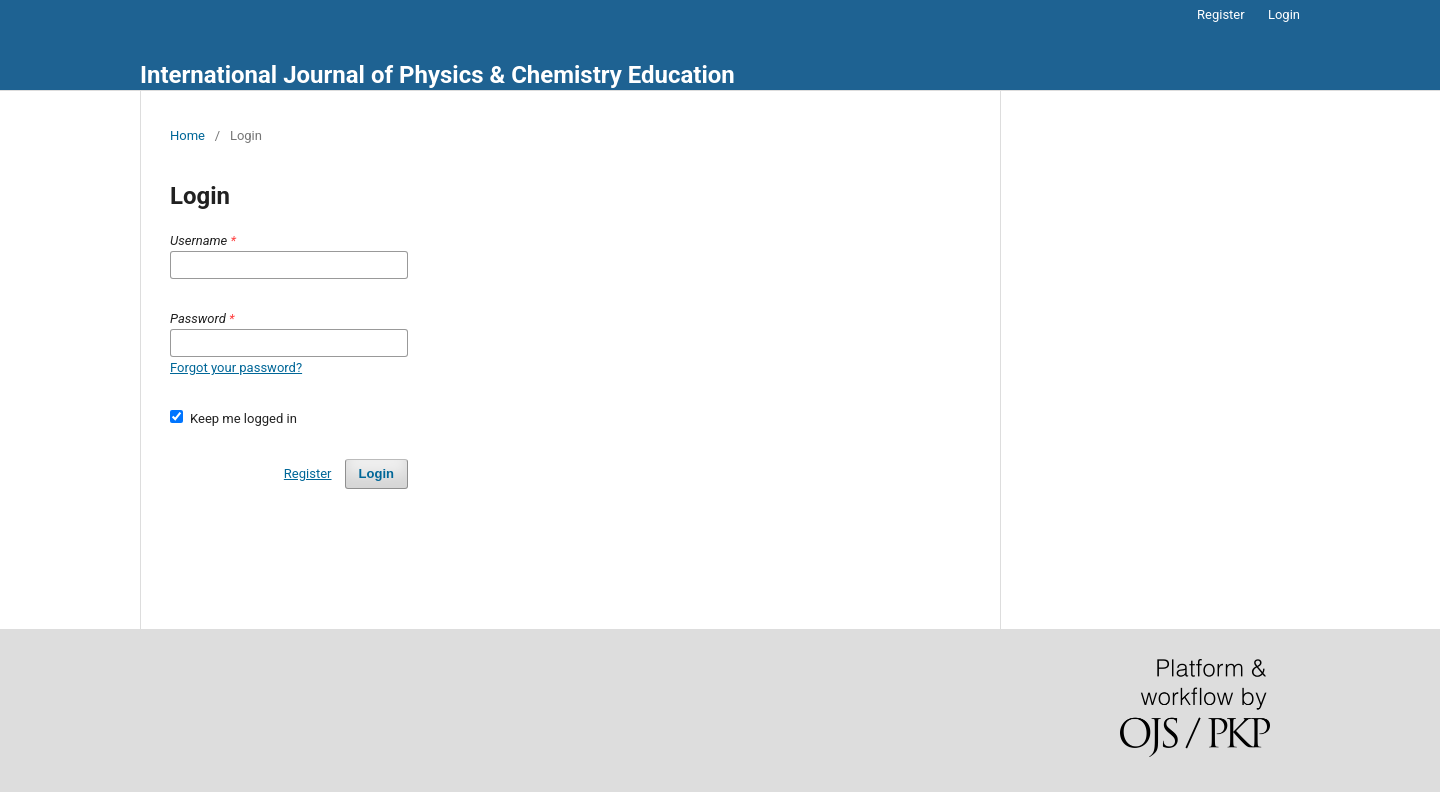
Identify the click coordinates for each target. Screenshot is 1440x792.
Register (1221, 14)
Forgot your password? (236, 367)
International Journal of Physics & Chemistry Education (437, 75)
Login (1284, 14)
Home (187, 135)
